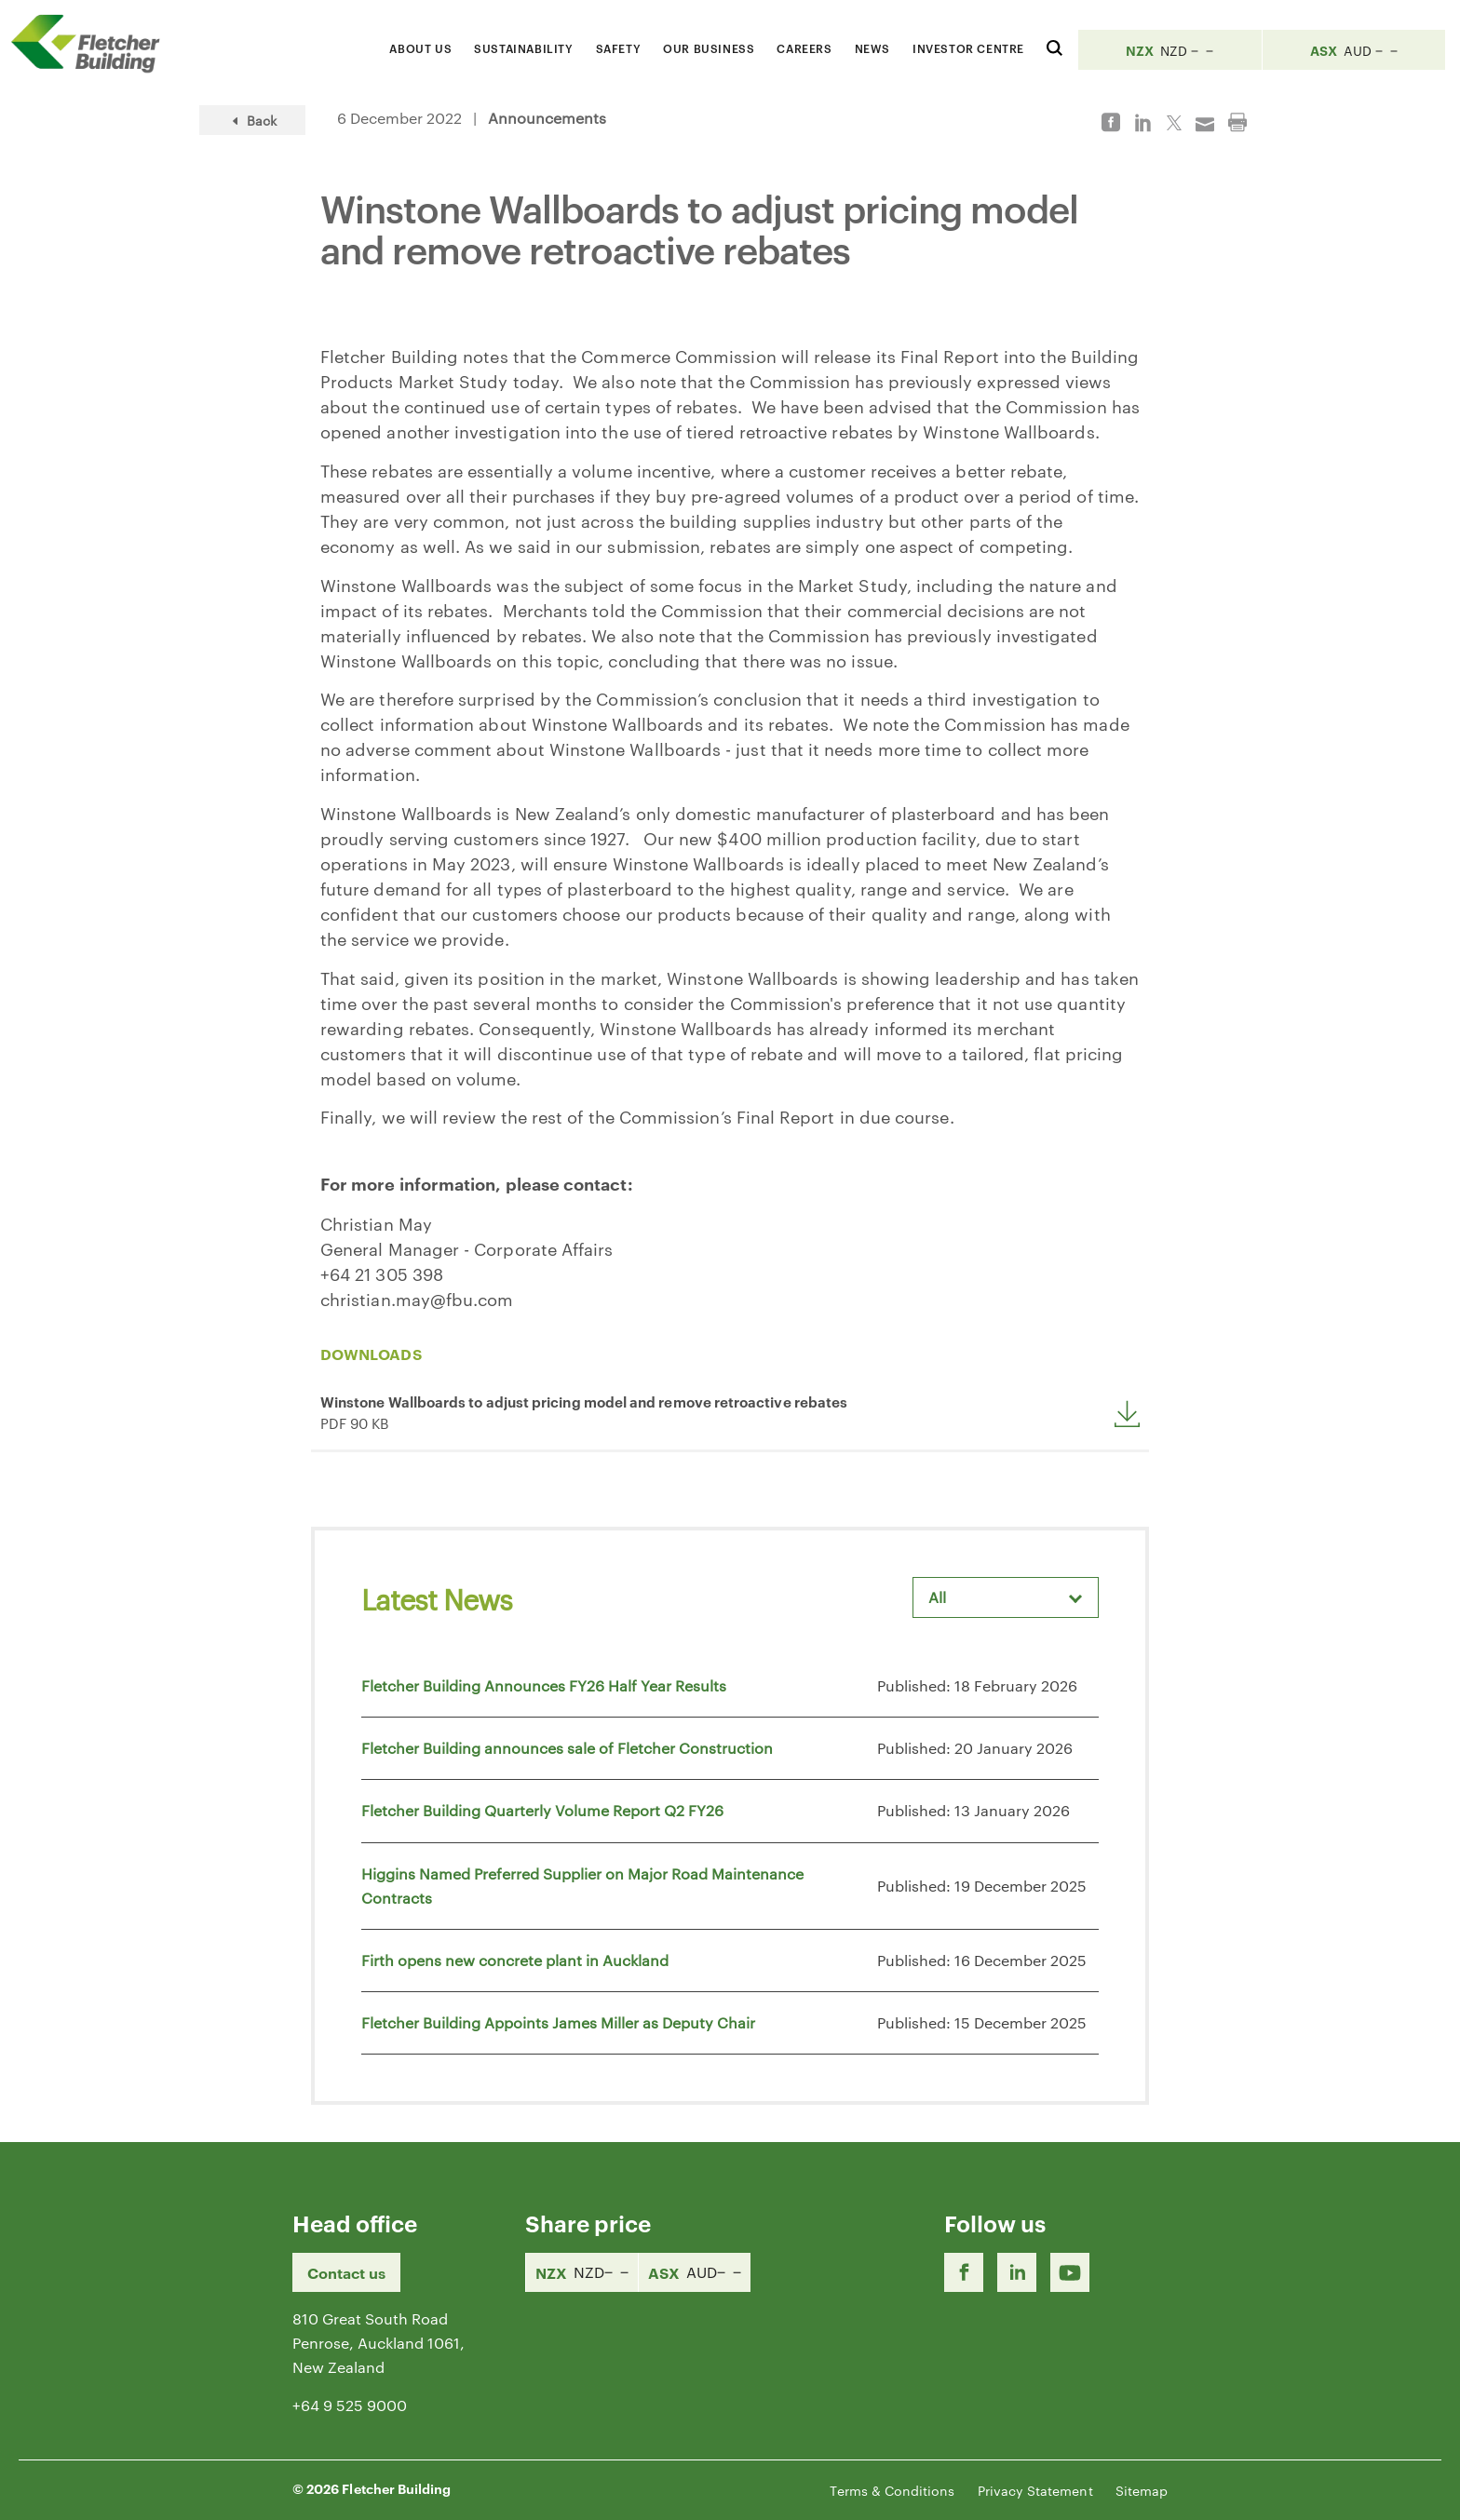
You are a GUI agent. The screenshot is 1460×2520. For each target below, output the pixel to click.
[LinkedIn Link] (1016, 2272)
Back (252, 120)
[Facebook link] (963, 2272)
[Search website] (1054, 45)
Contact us (346, 2272)
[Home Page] (93, 43)
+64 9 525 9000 (349, 2405)
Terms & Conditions (892, 2490)
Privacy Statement (1035, 2490)
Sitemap (1141, 2490)
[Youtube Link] (1069, 2272)
